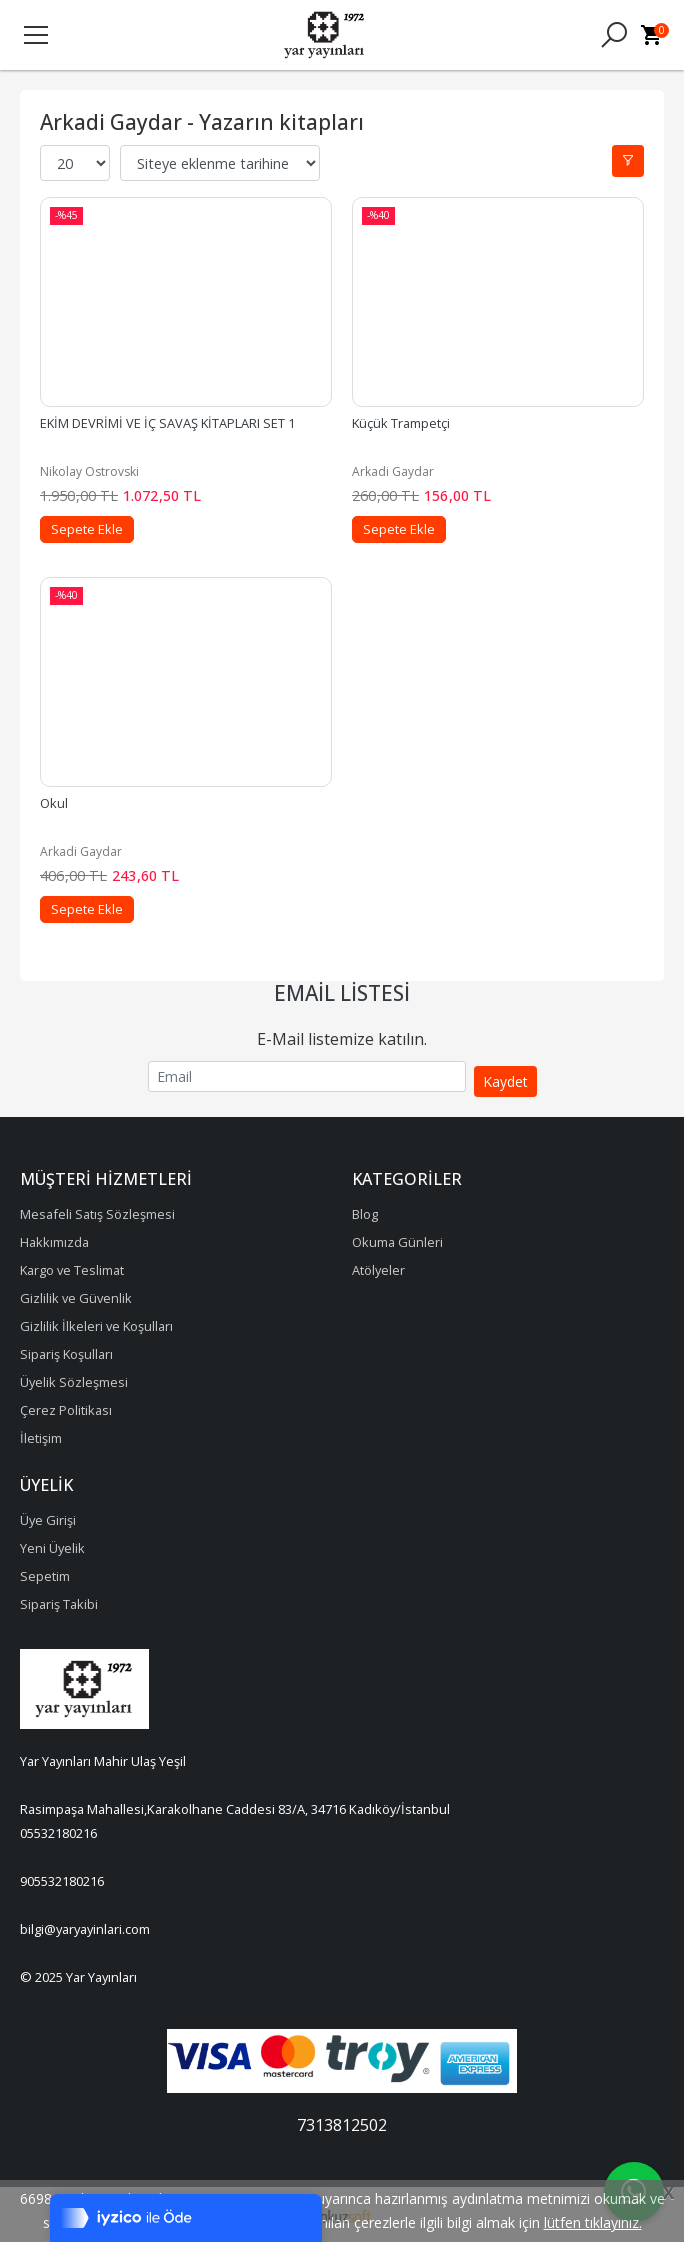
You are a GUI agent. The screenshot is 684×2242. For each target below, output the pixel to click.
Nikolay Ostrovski (89, 471)
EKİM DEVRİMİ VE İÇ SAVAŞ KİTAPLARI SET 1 (167, 423)
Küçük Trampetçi (401, 423)
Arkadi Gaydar (393, 471)
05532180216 (58, 1833)
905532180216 (62, 1881)
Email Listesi (342, 993)
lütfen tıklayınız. (593, 2222)
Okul (54, 803)
